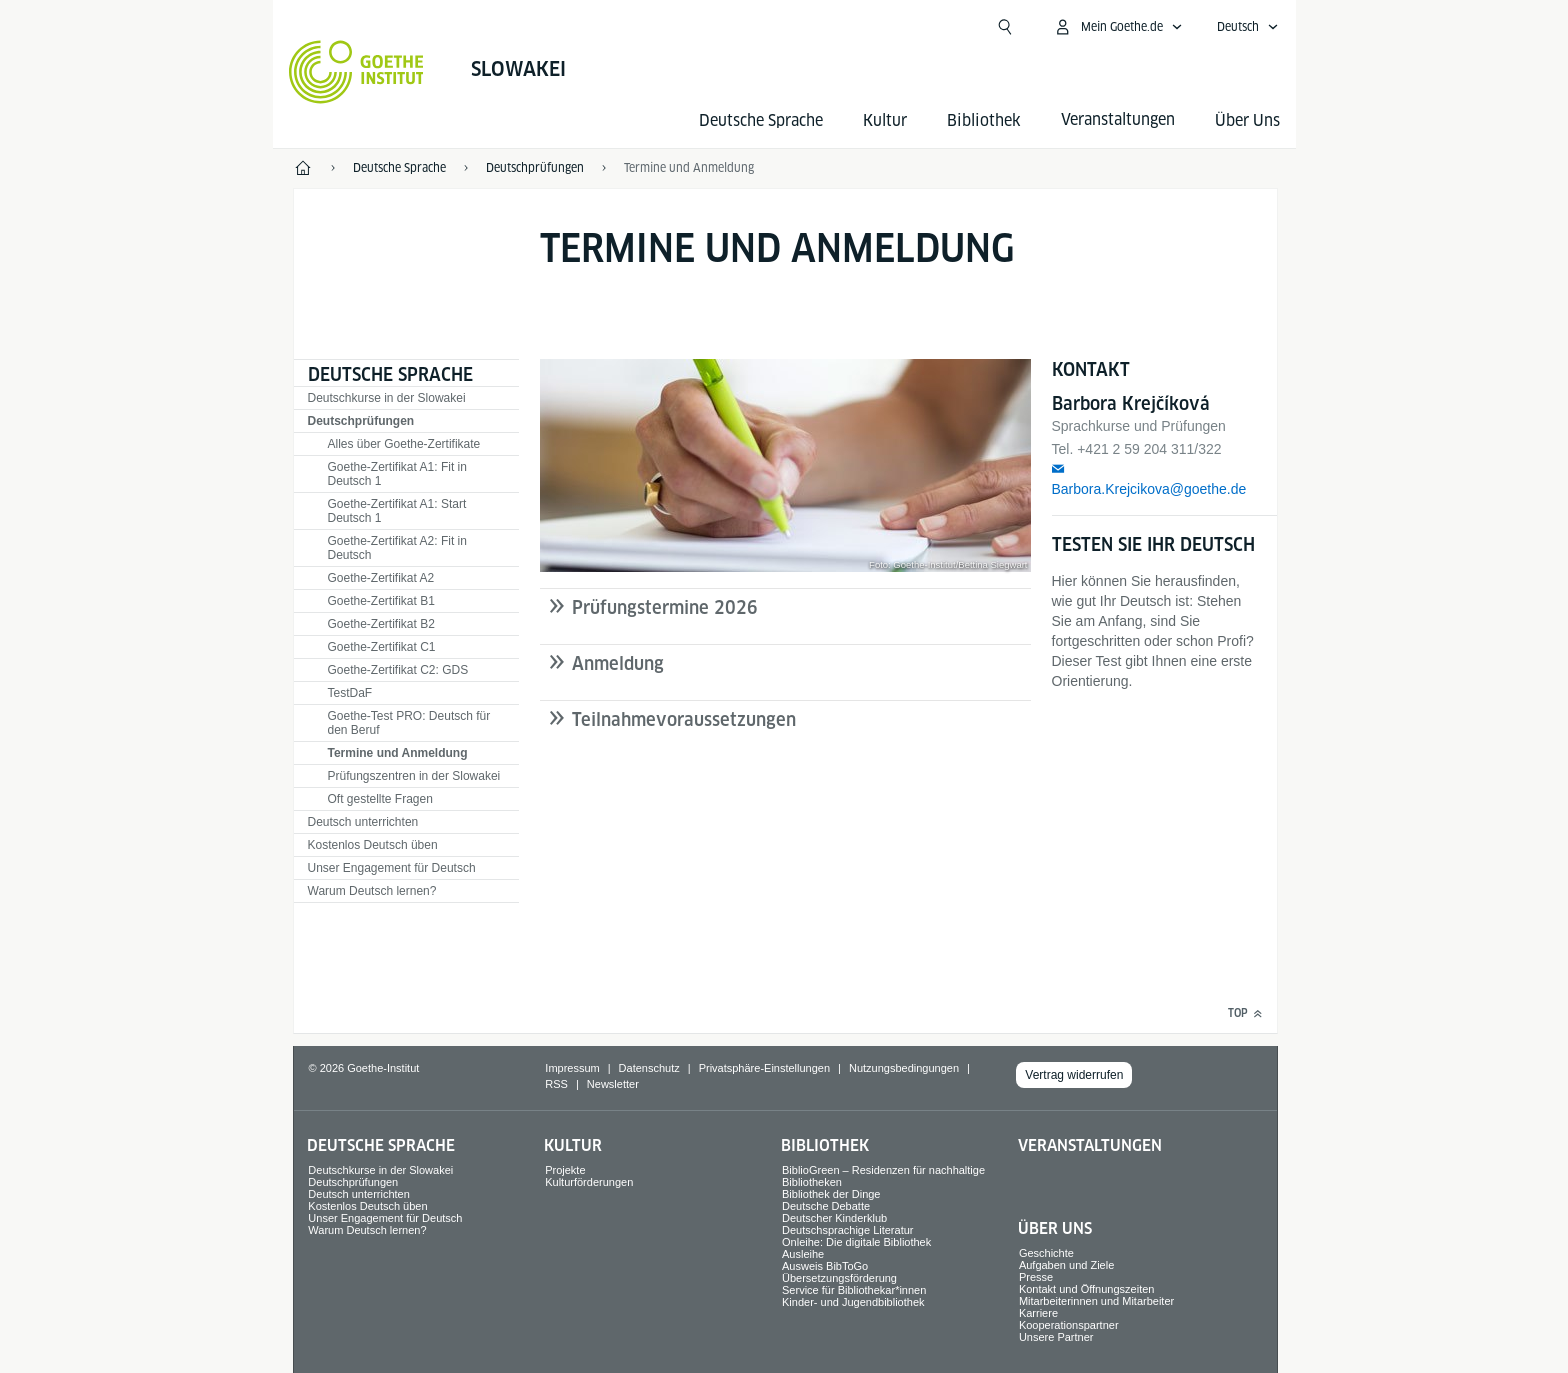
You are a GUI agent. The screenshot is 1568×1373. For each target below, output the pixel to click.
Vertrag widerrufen (1074, 1075)
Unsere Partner (1056, 1337)
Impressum (572, 1068)
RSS (556, 1084)
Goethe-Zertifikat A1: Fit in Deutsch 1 (397, 474)
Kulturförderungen (589, 1182)
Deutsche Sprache (761, 120)
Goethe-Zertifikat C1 (382, 647)
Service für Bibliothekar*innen (854, 1290)
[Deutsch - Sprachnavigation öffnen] (1248, 27)
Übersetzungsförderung (839, 1278)
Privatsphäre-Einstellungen (764, 1068)
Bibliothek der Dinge (831, 1194)
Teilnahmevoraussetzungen (684, 719)
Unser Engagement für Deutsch (392, 868)
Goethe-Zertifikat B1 (381, 601)
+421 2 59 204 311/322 (1149, 449)
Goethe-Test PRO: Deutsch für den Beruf (409, 723)
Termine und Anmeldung (398, 753)
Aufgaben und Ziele (1066, 1265)
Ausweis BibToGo (825, 1266)
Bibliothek (984, 120)
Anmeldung (618, 663)
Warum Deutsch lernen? (372, 891)
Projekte (565, 1170)
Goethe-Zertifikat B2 (381, 624)
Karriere (1038, 1313)
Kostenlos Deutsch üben (373, 845)
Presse (1036, 1277)
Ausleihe (803, 1254)
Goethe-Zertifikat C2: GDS (398, 670)
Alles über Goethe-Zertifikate (404, 444)
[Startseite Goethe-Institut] (356, 72)
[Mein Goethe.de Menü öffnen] (1118, 27)
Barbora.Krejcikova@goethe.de (1149, 489)
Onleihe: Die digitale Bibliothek (856, 1242)
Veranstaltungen (1090, 1145)
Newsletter (613, 1084)
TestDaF (350, 693)
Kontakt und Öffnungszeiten (1087, 1289)
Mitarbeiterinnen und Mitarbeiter (1096, 1301)
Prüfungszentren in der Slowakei (414, 776)
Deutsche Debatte (826, 1206)
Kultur (885, 120)
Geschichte (1046, 1253)
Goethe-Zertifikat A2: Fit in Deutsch (397, 548)
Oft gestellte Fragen (380, 799)
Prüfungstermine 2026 (665, 607)
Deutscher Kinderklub (834, 1218)
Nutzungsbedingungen (904, 1068)
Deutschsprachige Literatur (847, 1230)
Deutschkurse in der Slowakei (387, 398)
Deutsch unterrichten (363, 822)
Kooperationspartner (1069, 1325)
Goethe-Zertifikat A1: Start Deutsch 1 (397, 511)
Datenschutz (649, 1068)
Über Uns (1247, 120)
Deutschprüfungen (361, 421)
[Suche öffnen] (1005, 27)
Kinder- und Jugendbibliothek (853, 1302)
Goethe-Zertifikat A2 (381, 578)
